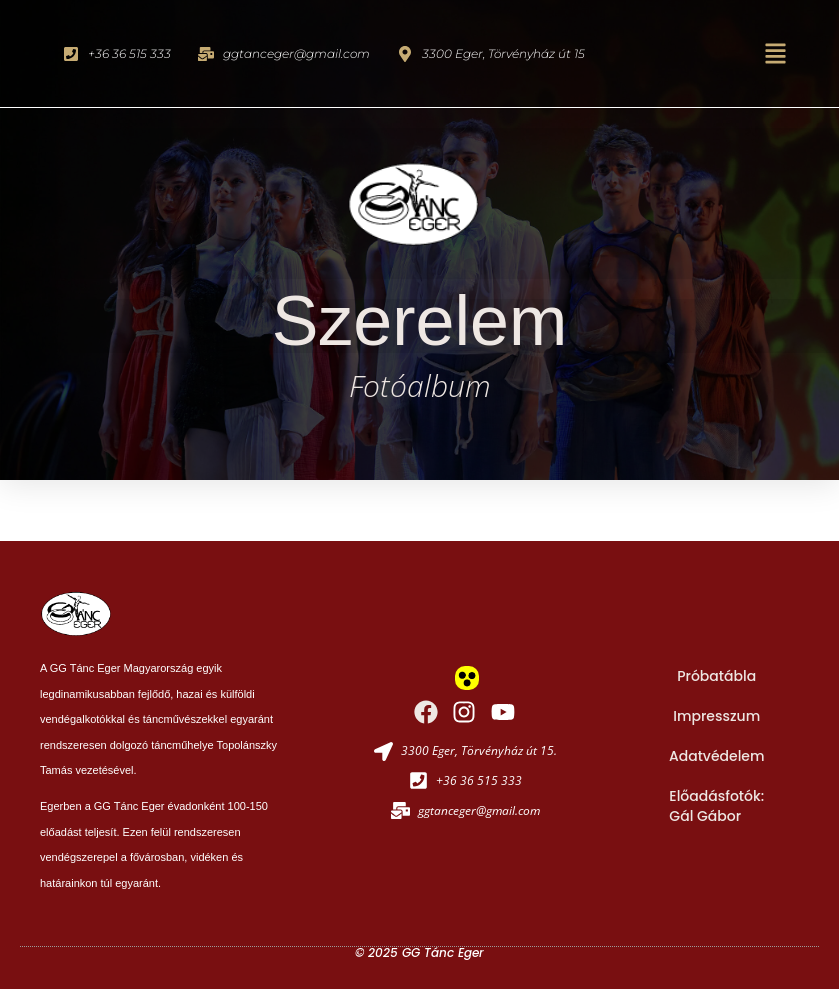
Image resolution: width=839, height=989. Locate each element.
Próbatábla (716, 676)
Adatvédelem (717, 756)
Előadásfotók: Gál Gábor (716, 806)
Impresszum (716, 716)
